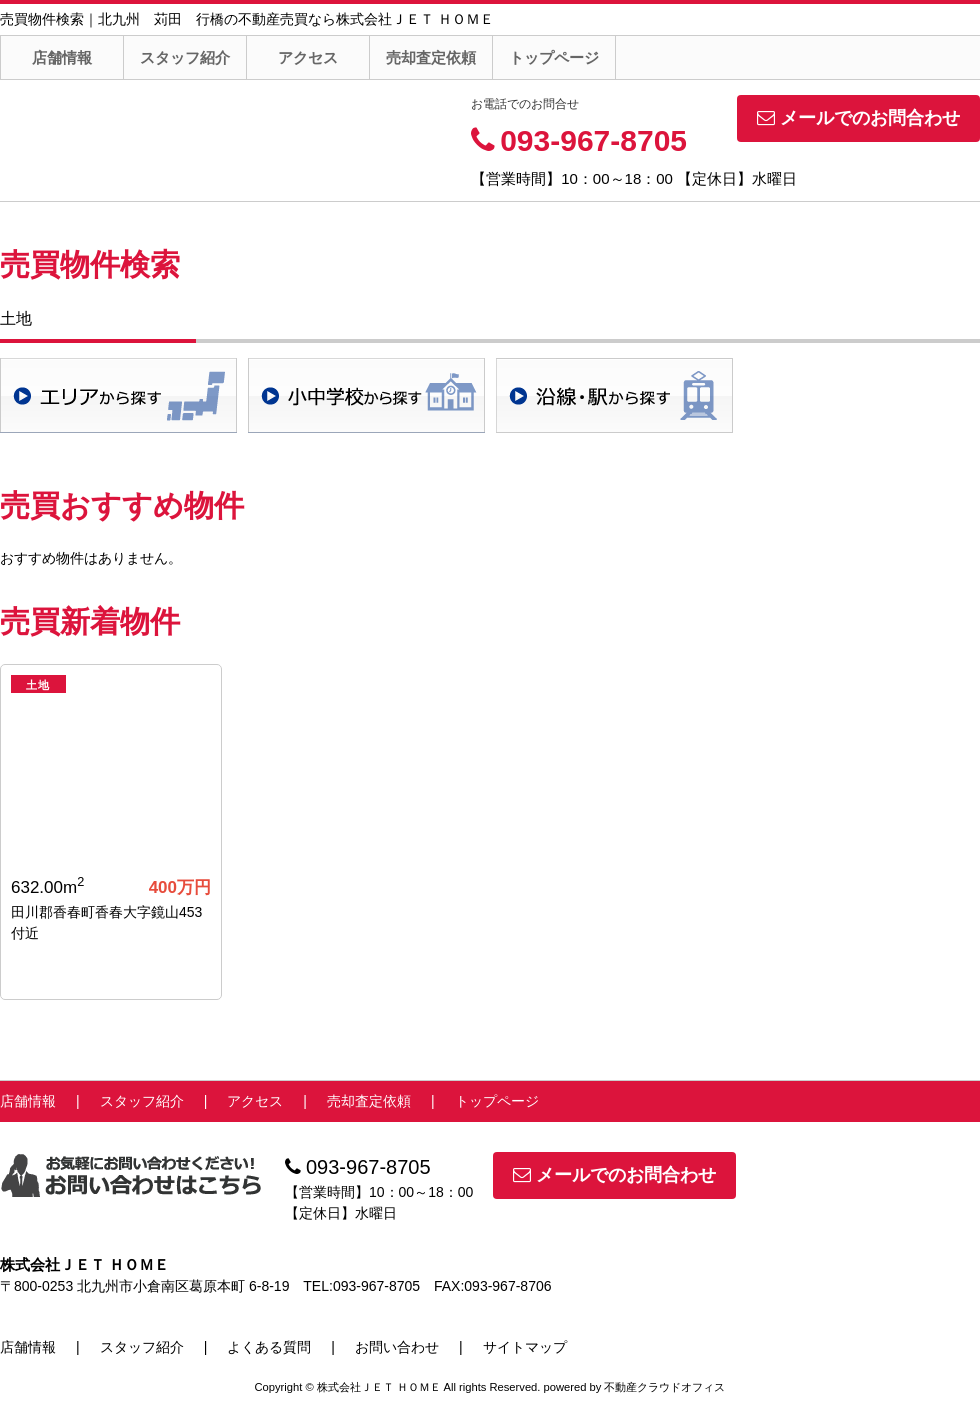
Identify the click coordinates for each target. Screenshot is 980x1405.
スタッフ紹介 (185, 57)
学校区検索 (366, 395)
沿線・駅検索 (614, 395)
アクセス (308, 57)
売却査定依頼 (431, 57)
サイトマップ (525, 1347)
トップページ (554, 57)
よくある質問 (269, 1347)
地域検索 (118, 395)
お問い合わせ (397, 1347)
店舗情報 (62, 57)
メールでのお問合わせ (858, 118)
